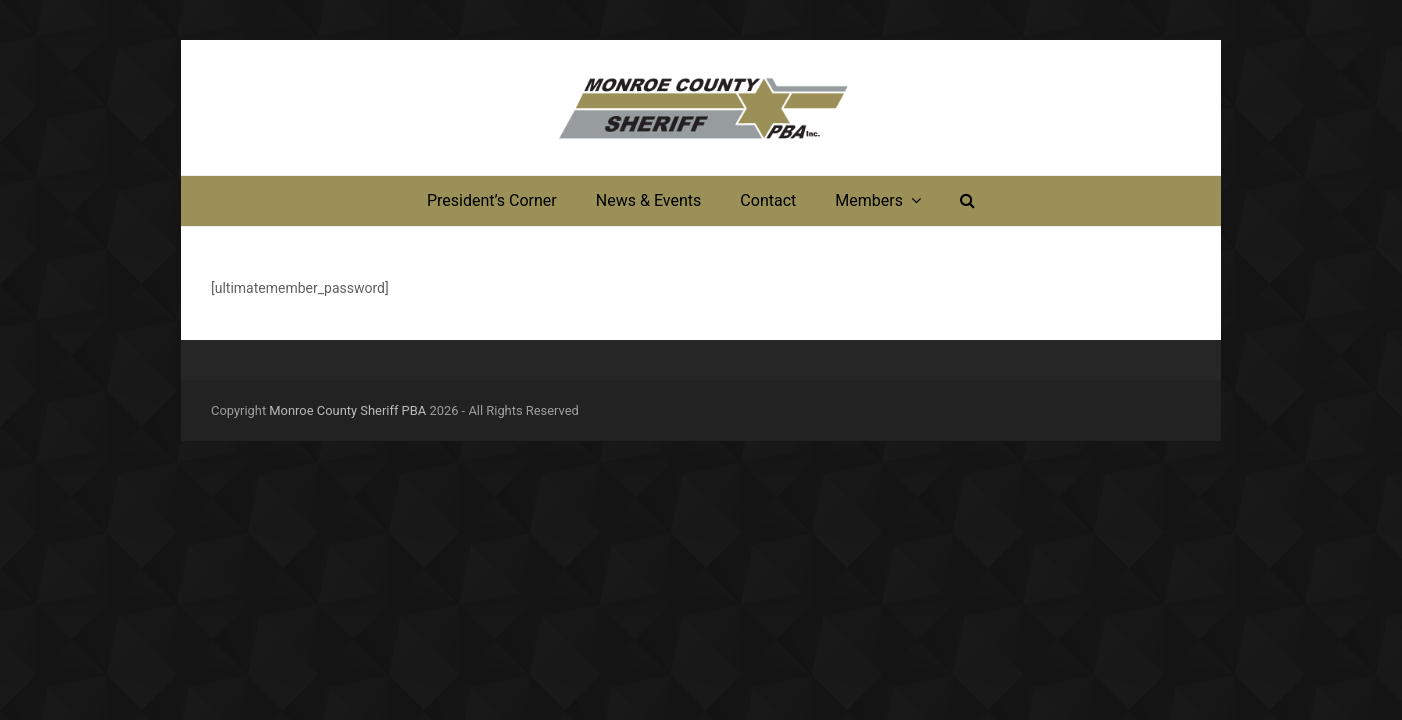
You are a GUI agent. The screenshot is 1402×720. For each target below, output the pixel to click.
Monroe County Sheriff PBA (347, 410)
